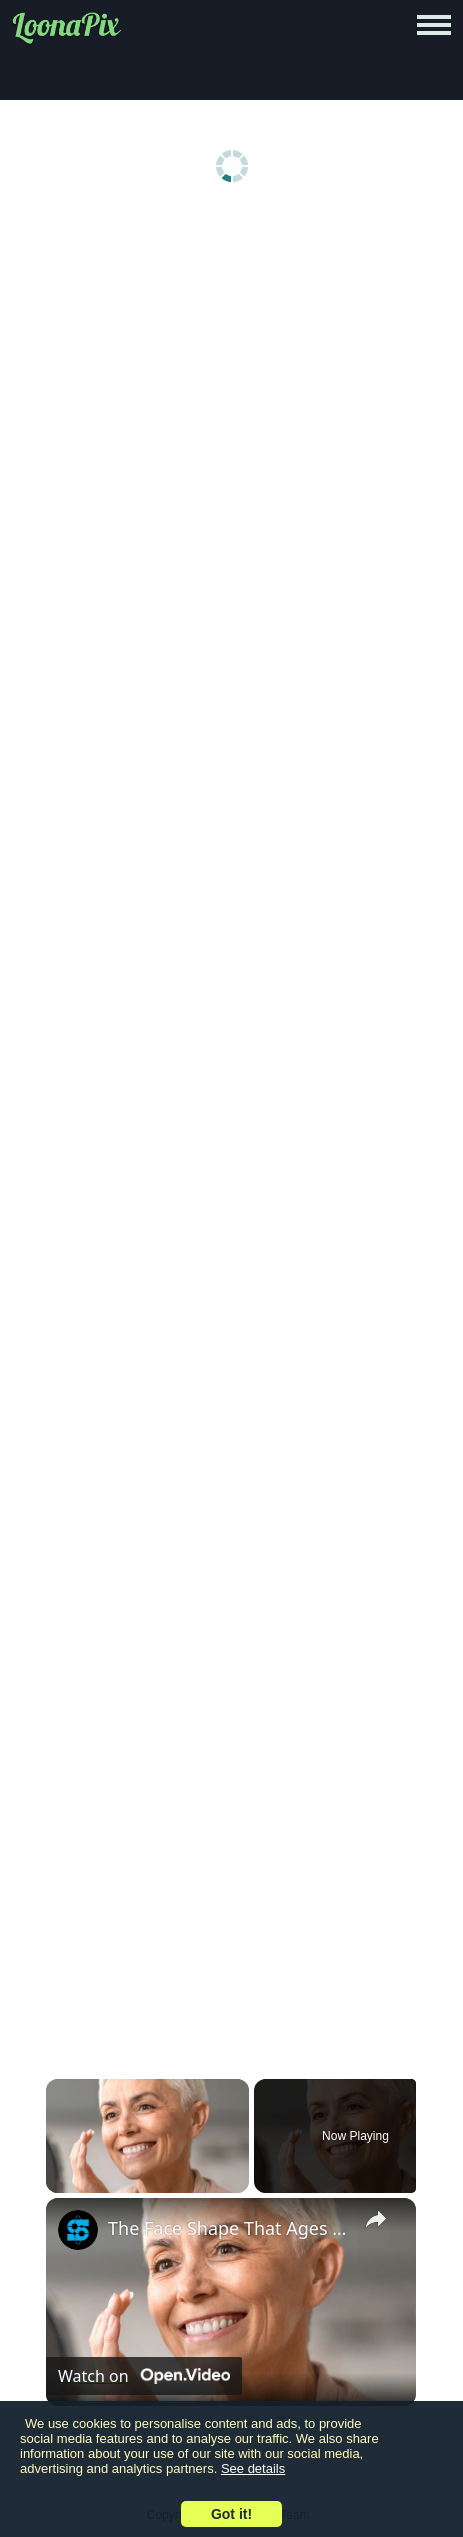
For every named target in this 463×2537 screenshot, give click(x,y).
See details (253, 2468)
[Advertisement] (231, 463)
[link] (78, 2230)
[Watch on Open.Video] (144, 2376)
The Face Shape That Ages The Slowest (228, 2228)
